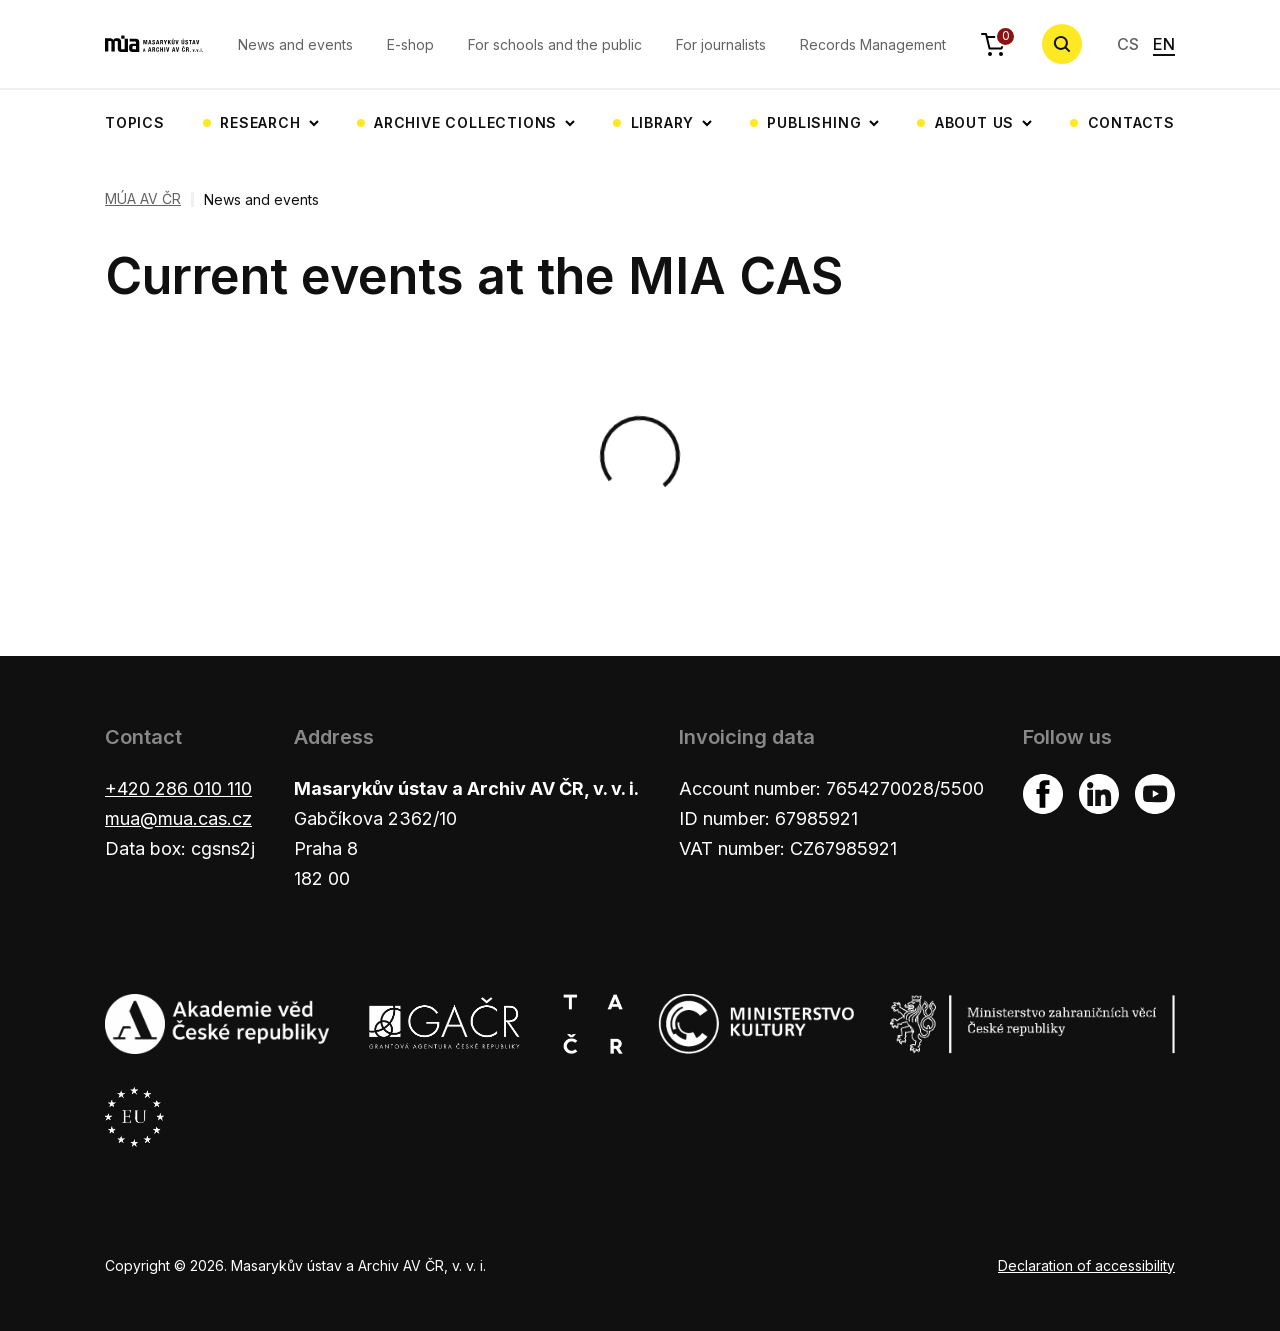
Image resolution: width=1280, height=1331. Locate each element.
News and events (295, 44)
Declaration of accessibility (1086, 1265)
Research (260, 122)
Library (663, 122)
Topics (135, 122)
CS (1128, 44)
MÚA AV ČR (143, 199)
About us (974, 122)
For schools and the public (555, 44)
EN (1164, 44)
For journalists (721, 44)
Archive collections (465, 122)
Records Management (873, 44)
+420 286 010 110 (178, 788)
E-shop (410, 44)
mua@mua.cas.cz (178, 818)
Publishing (814, 122)
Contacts (1131, 122)
